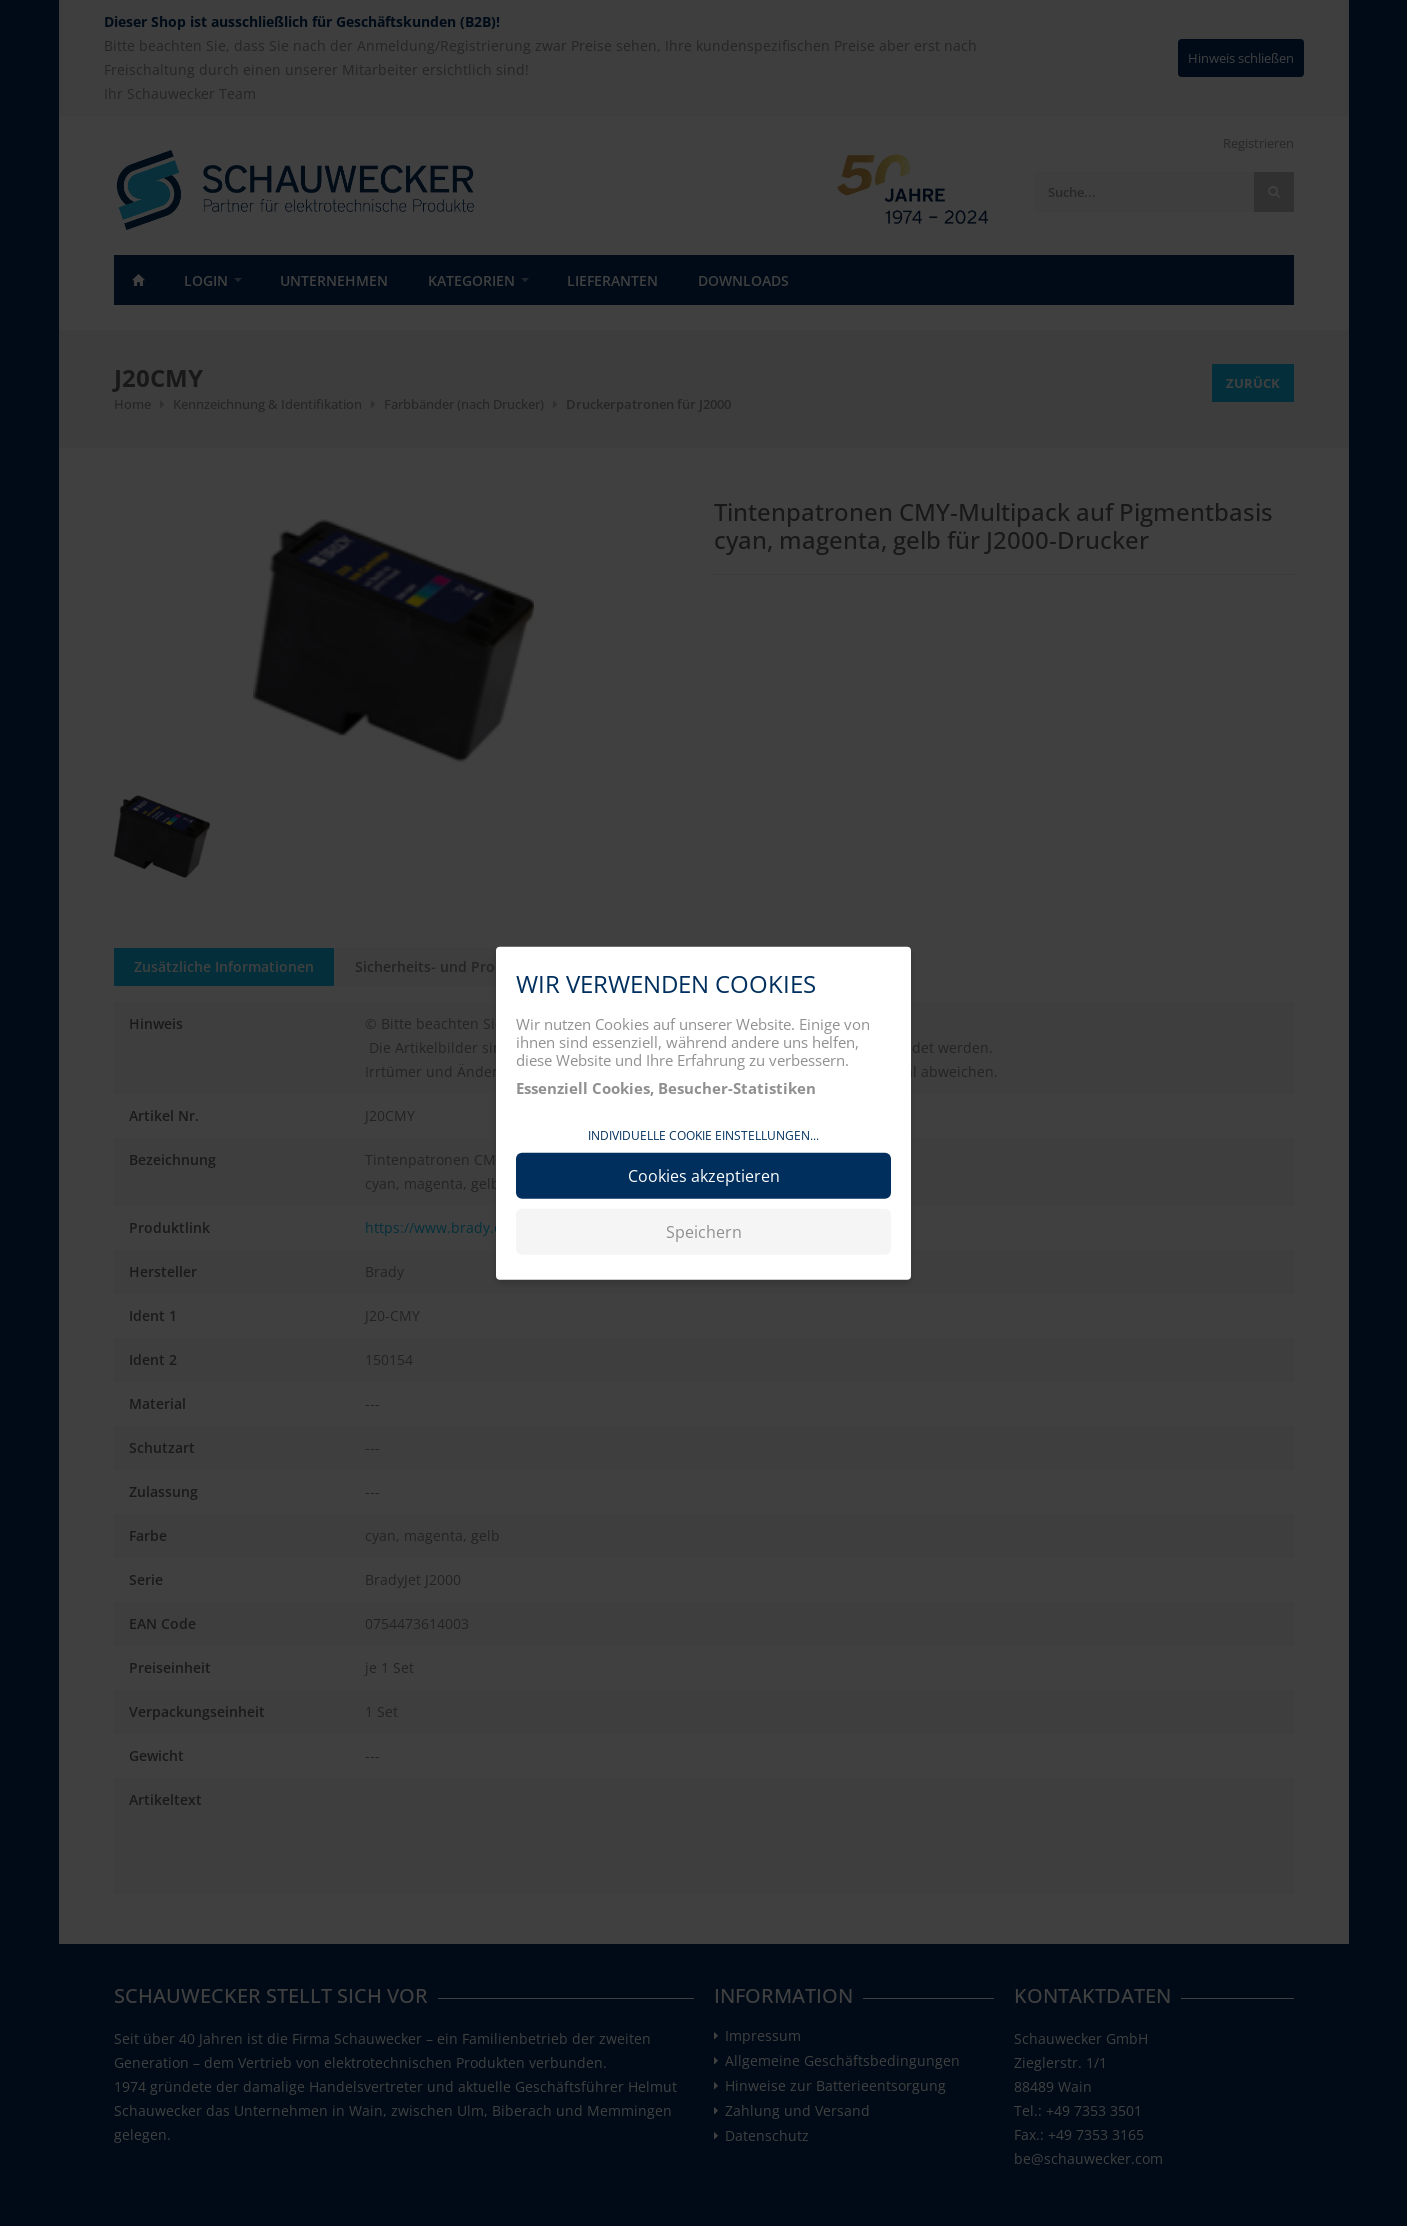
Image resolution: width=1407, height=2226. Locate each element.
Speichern (704, 1231)
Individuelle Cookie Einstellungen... (703, 1135)
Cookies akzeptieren (704, 1175)
